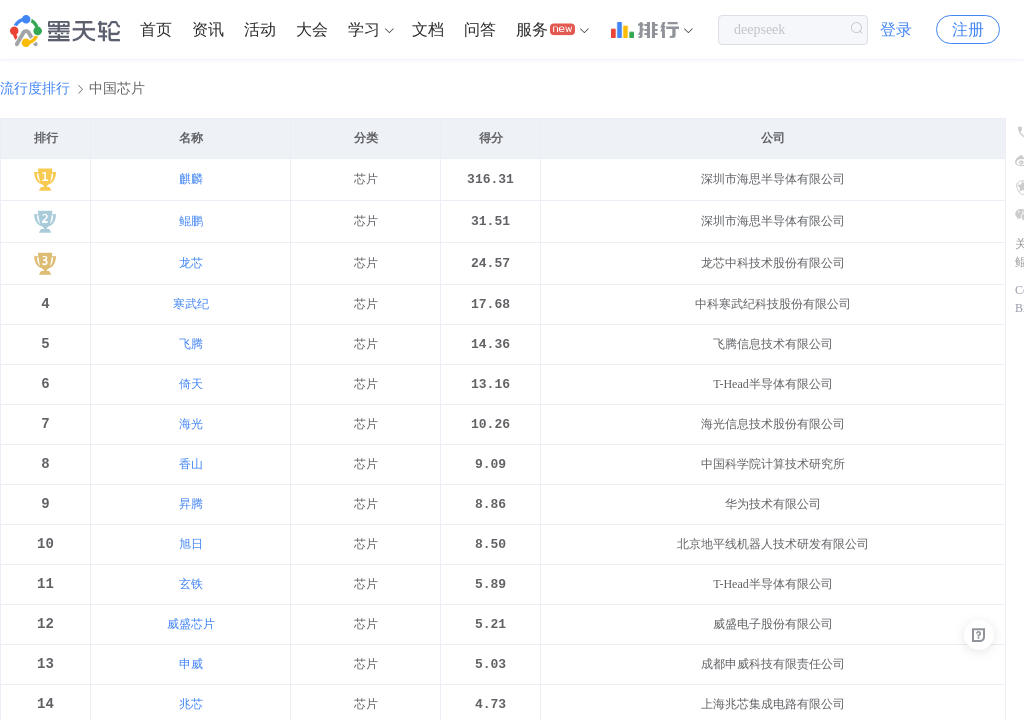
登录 (896, 29)
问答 (480, 29)
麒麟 (191, 179)
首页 (156, 29)
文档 (428, 29)
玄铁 (191, 601)
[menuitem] (156, 30)
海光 (191, 433)
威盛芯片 (191, 643)
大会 (312, 29)
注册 (968, 29)
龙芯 (191, 265)
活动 (260, 29)
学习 (364, 29)
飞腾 (191, 349)
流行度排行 (35, 88)
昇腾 (191, 517)
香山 (191, 475)
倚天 (191, 391)
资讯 (208, 29)
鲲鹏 (191, 222)
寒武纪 (191, 307)
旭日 (191, 559)
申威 (191, 685)
